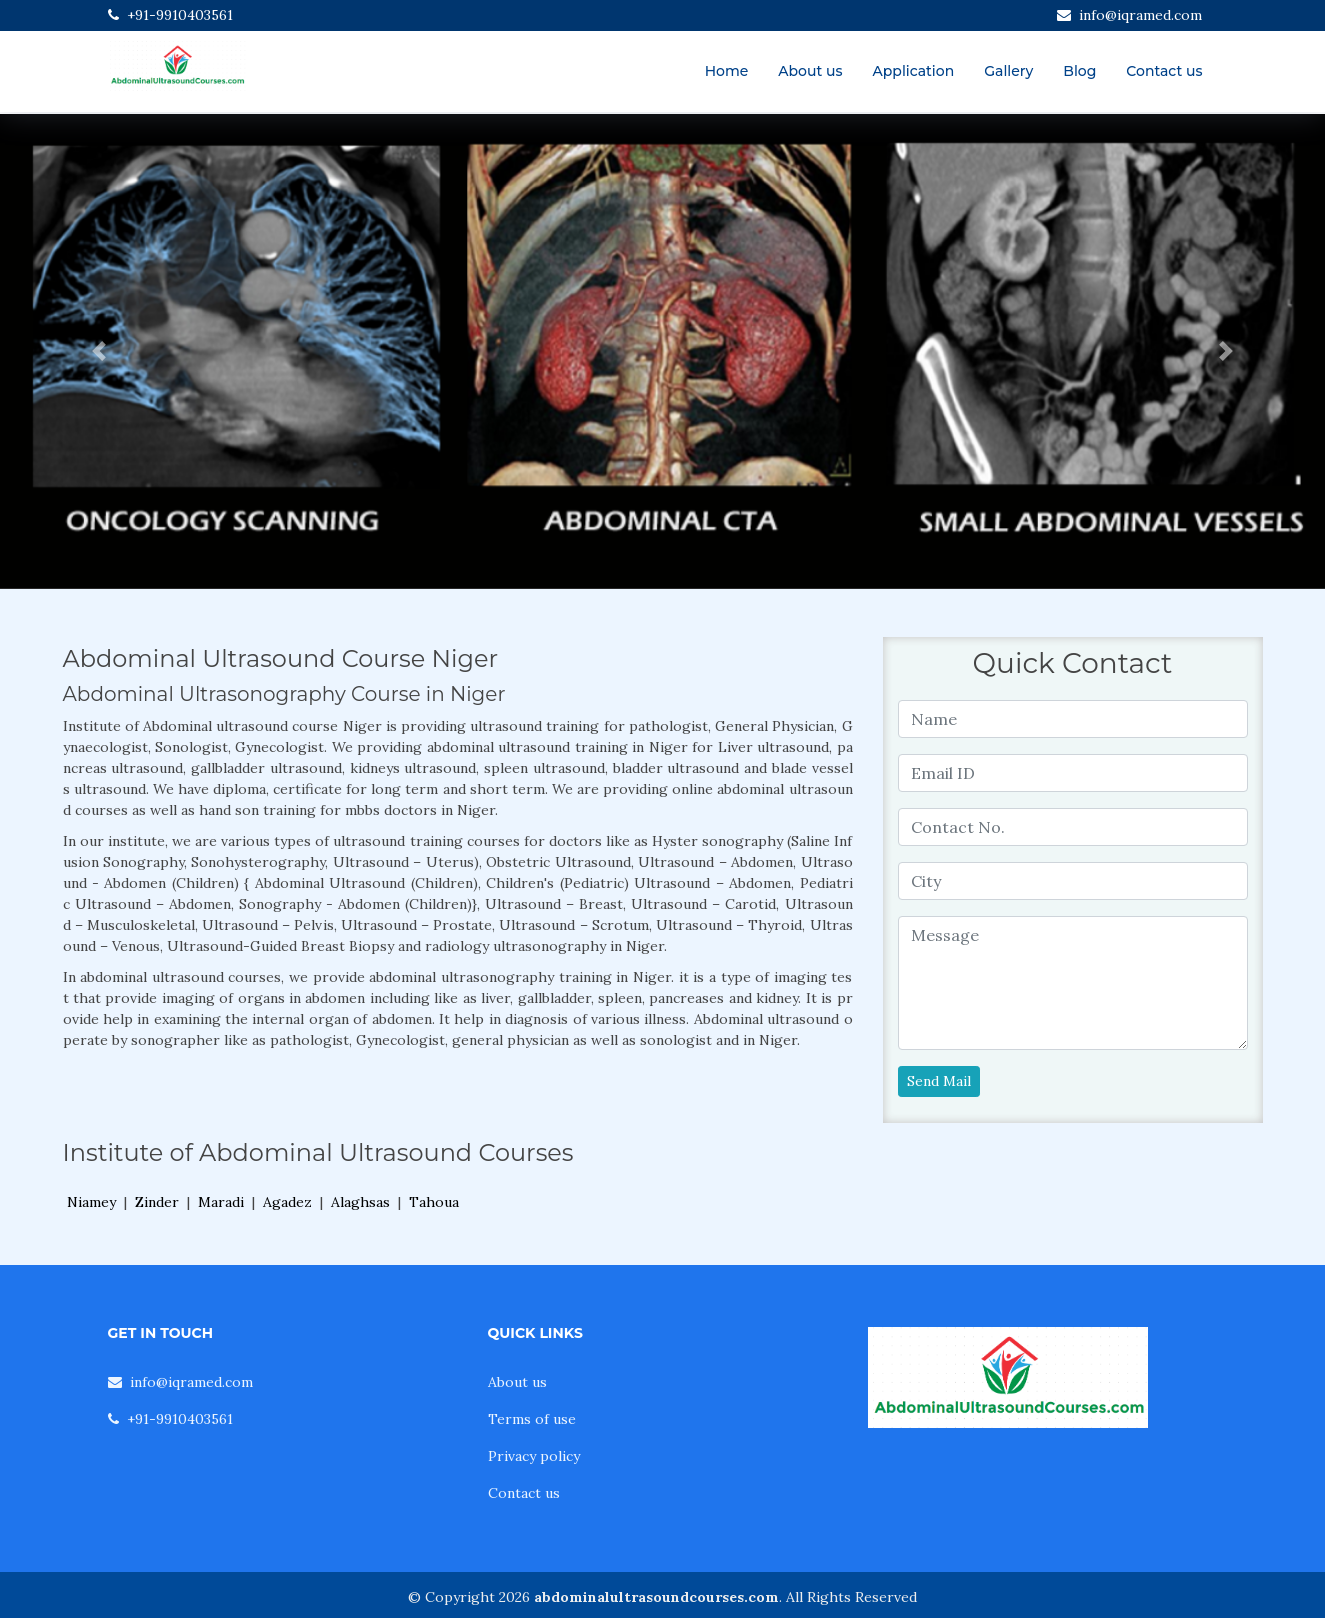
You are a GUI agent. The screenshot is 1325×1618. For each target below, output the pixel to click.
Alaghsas (360, 1202)
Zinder (157, 1202)
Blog (1079, 71)
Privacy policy (534, 1456)
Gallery (1008, 71)
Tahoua (434, 1202)
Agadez (287, 1202)
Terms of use (532, 1419)
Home (727, 71)
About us (810, 71)
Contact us (1164, 71)
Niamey (91, 1202)
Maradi (221, 1202)
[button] (99, 351)
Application (914, 71)
